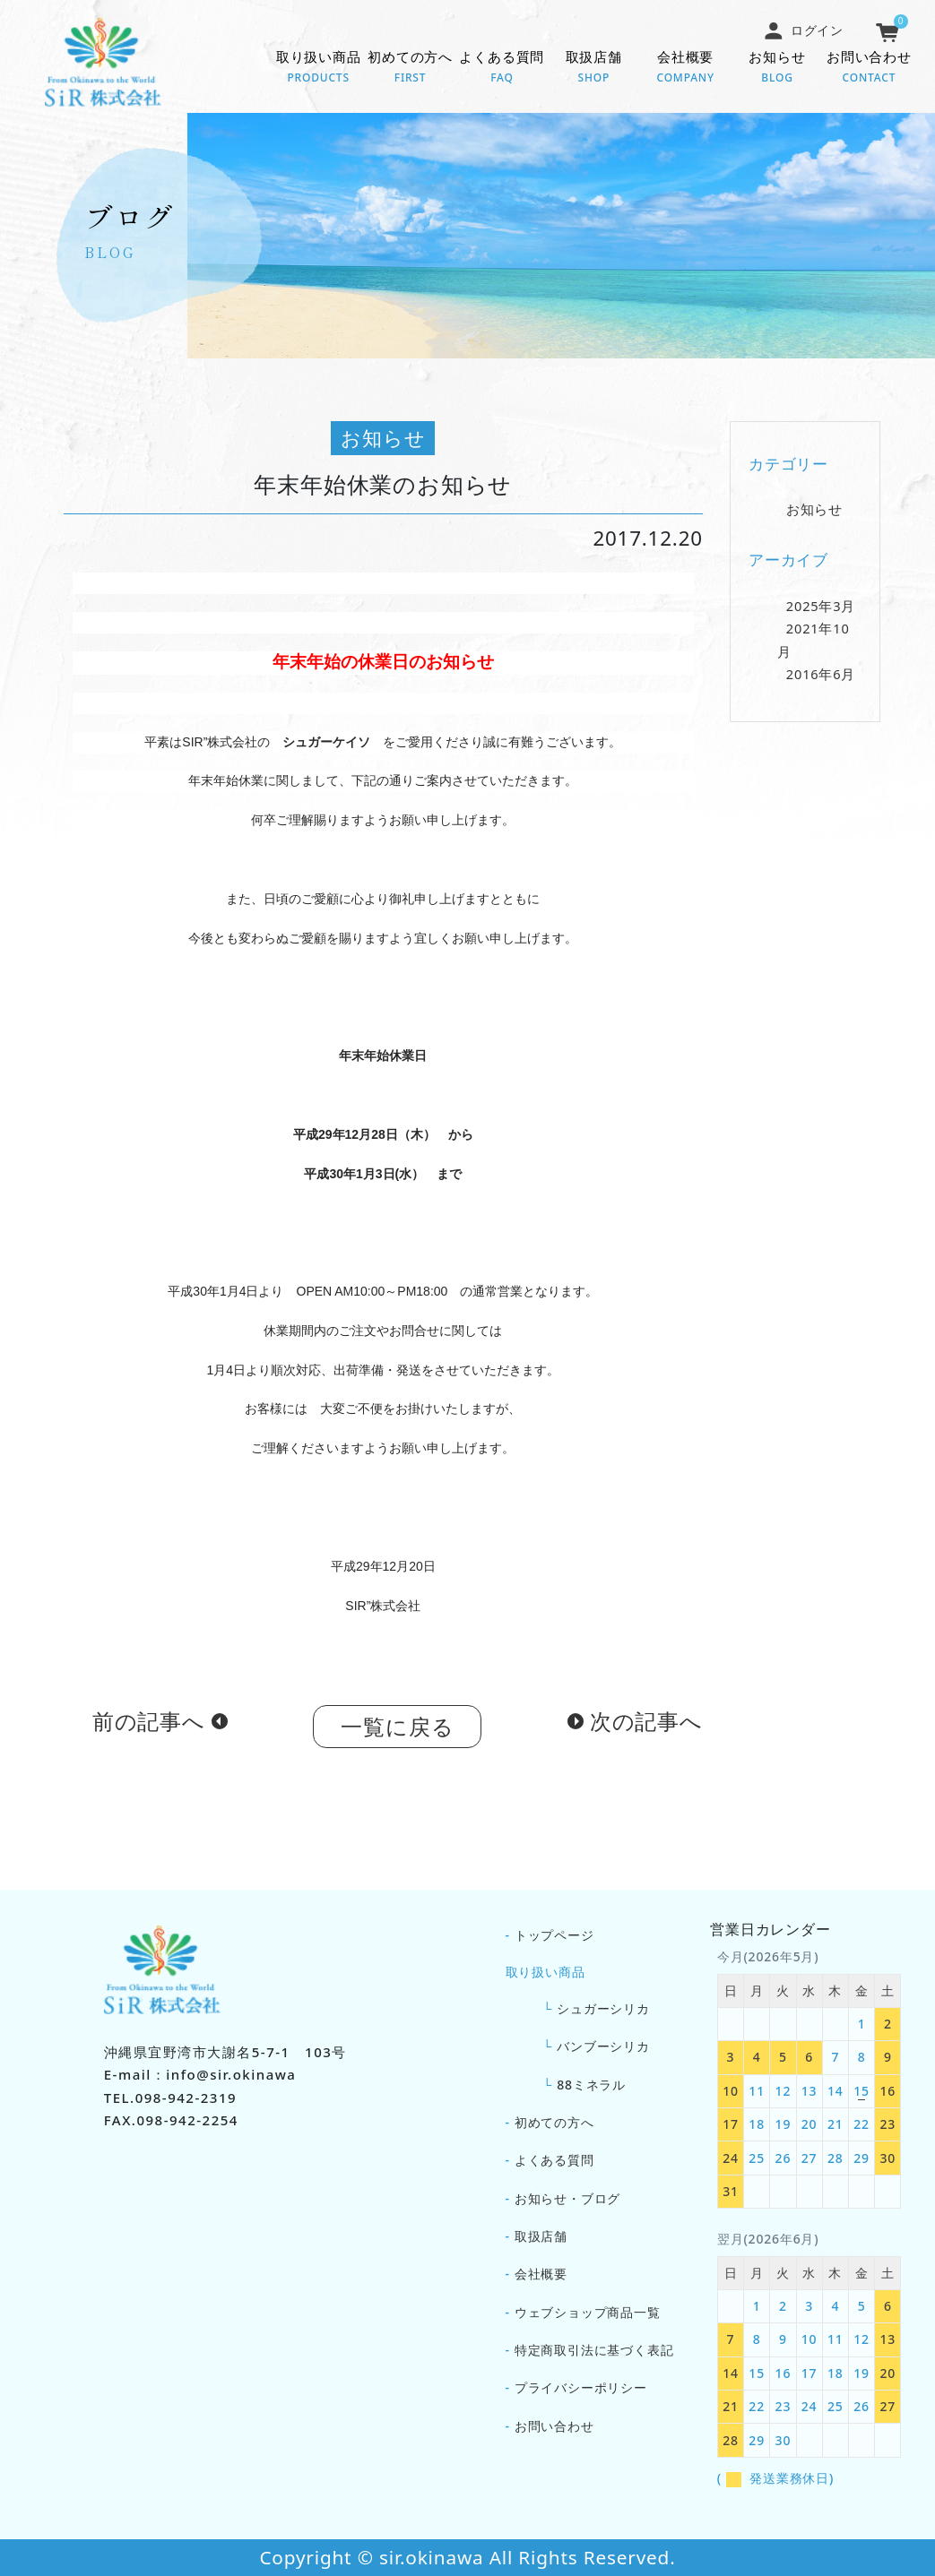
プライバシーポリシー (581, 2387)
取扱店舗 (593, 68)
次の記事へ (646, 1726)
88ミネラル (591, 2084)
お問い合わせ (868, 68)
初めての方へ (409, 68)
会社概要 (685, 68)
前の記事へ (148, 1726)
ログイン (803, 30)
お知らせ (777, 68)
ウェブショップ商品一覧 (588, 2312)
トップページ (554, 1934)
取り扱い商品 (318, 68)
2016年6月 (820, 679)
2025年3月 (820, 611)
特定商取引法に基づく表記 (594, 2349)
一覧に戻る (397, 1731)
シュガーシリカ (603, 2008)
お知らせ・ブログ (567, 2198)
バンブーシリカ (603, 2046)
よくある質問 (502, 68)
